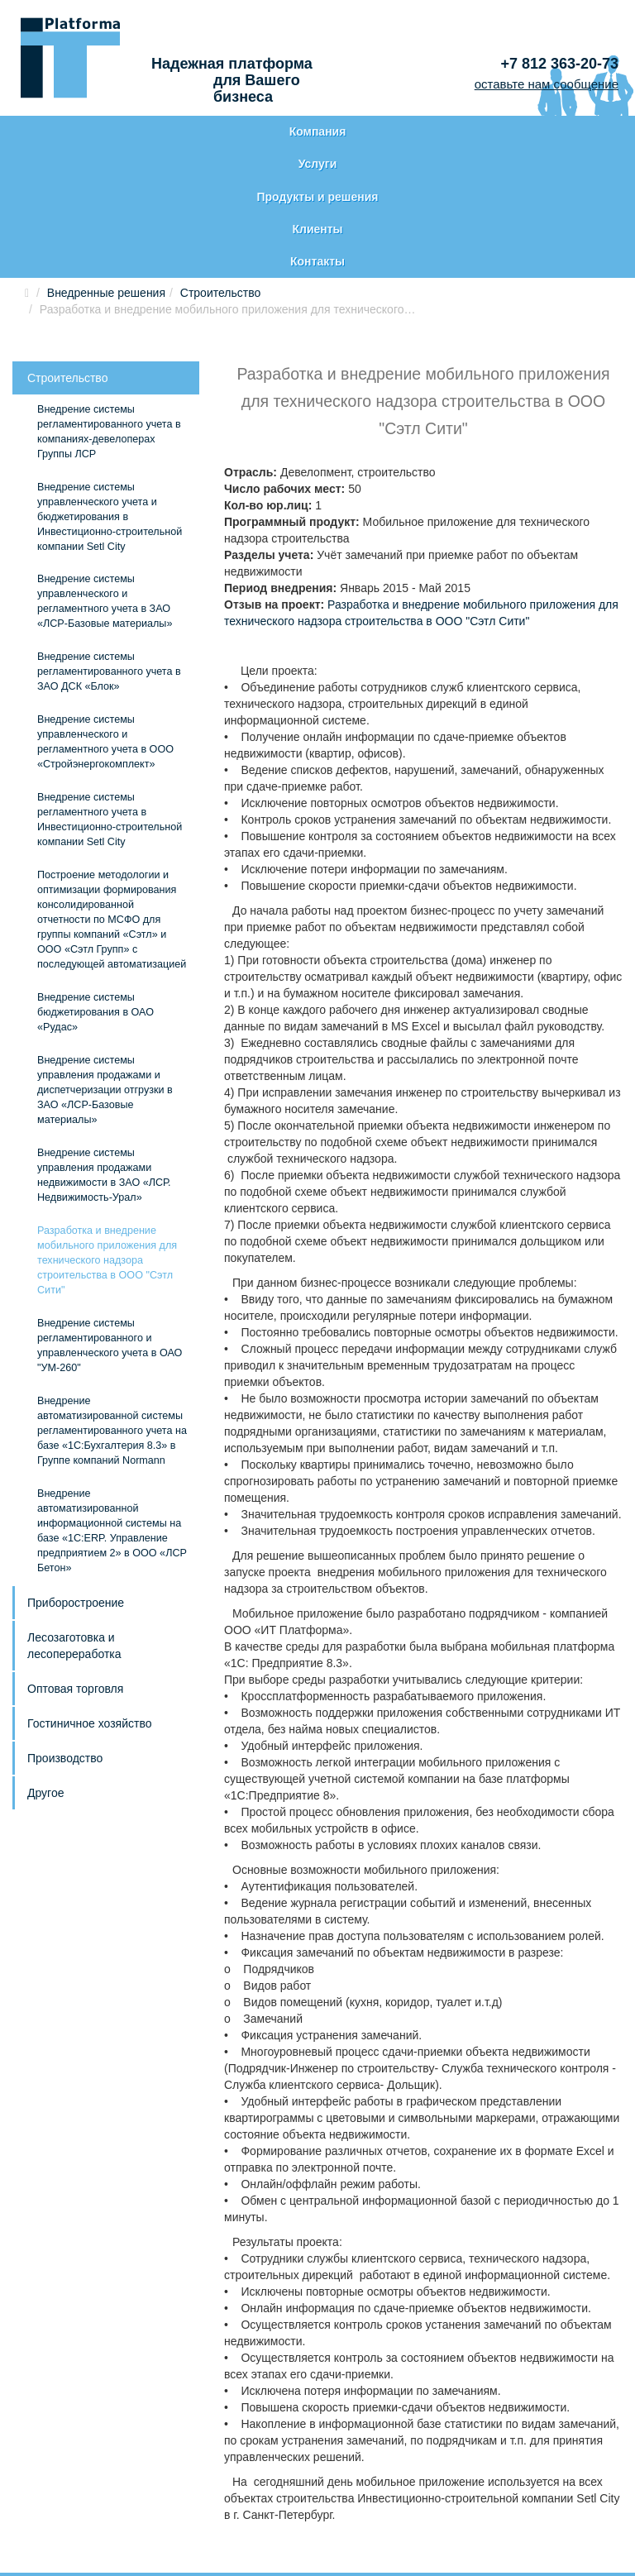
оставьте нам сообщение (546, 84)
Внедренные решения (106, 180)
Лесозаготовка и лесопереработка (74, 1533)
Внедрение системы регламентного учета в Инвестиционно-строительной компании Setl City (109, 708)
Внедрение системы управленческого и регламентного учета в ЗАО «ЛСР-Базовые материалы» (104, 489)
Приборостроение (75, 1490)
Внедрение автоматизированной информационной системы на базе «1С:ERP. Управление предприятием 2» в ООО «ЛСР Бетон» (112, 1418)
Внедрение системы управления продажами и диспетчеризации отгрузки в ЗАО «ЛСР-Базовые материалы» (105, 977)
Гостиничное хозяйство (89, 1611)
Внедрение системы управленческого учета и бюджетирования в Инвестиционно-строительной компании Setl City (109, 404)
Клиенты (442, 132)
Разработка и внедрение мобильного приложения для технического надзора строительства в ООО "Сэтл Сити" (107, 1147)
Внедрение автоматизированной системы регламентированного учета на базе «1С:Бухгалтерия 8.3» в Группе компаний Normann (112, 1318)
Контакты (569, 132)
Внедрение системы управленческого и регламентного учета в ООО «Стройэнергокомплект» (105, 630)
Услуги (189, 132)
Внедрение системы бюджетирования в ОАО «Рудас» (95, 900)
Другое (45, 1680)
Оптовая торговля (75, 1576)
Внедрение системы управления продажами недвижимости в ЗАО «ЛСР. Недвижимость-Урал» (104, 1063)
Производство (65, 1645)
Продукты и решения (312, 140)
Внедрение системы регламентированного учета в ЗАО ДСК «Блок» (109, 560)
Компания (66, 132)
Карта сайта (61, 2500)
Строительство (220, 180)
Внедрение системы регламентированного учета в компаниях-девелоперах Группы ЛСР (109, 319)
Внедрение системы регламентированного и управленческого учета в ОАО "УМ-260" (109, 1233)
